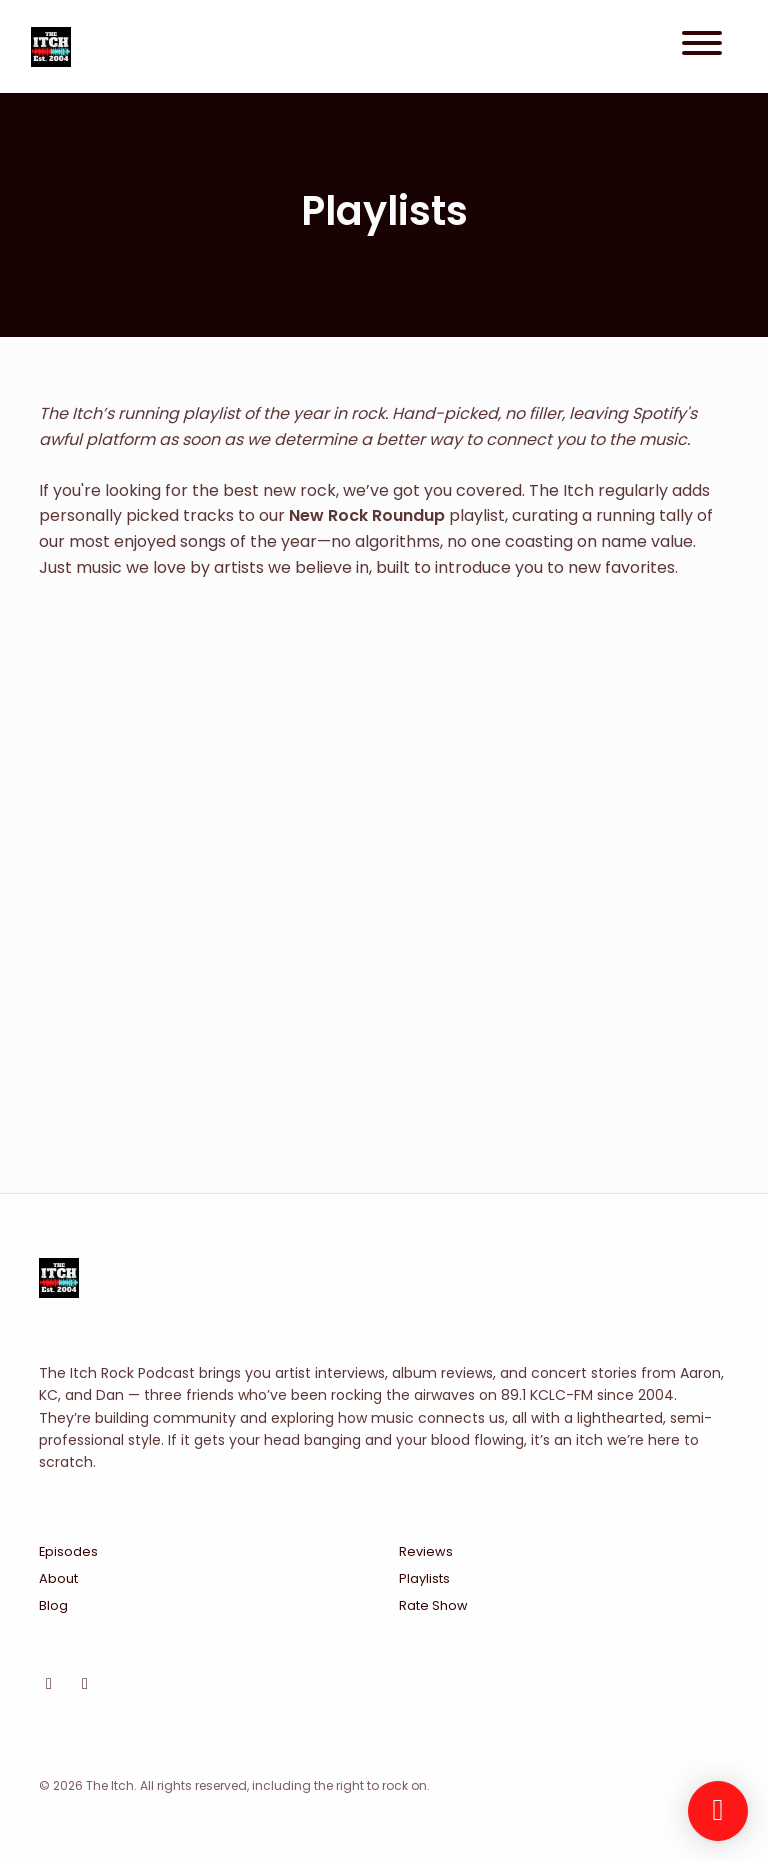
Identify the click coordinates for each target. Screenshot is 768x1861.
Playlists (424, 1578)
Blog (53, 1605)
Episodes (68, 1551)
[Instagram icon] (49, 1684)
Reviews (426, 1551)
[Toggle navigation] (702, 46)
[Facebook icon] (85, 1684)
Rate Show (433, 1605)
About (58, 1578)
